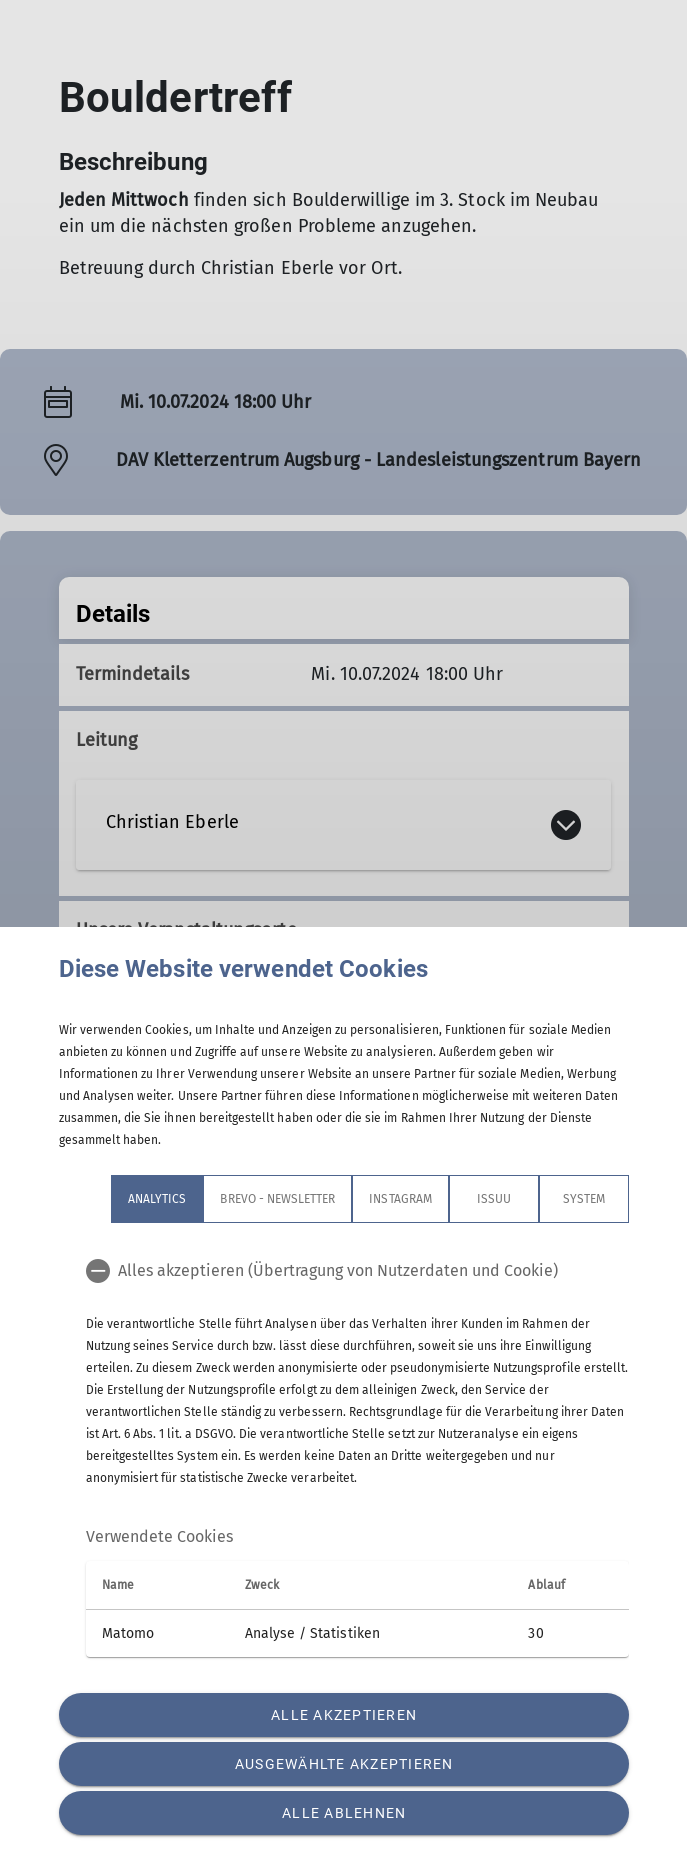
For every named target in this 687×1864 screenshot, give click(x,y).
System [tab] (583, 1199)
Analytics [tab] (157, 1199)
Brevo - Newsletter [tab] (277, 1199)
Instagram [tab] (400, 1199)
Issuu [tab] (493, 1199)
